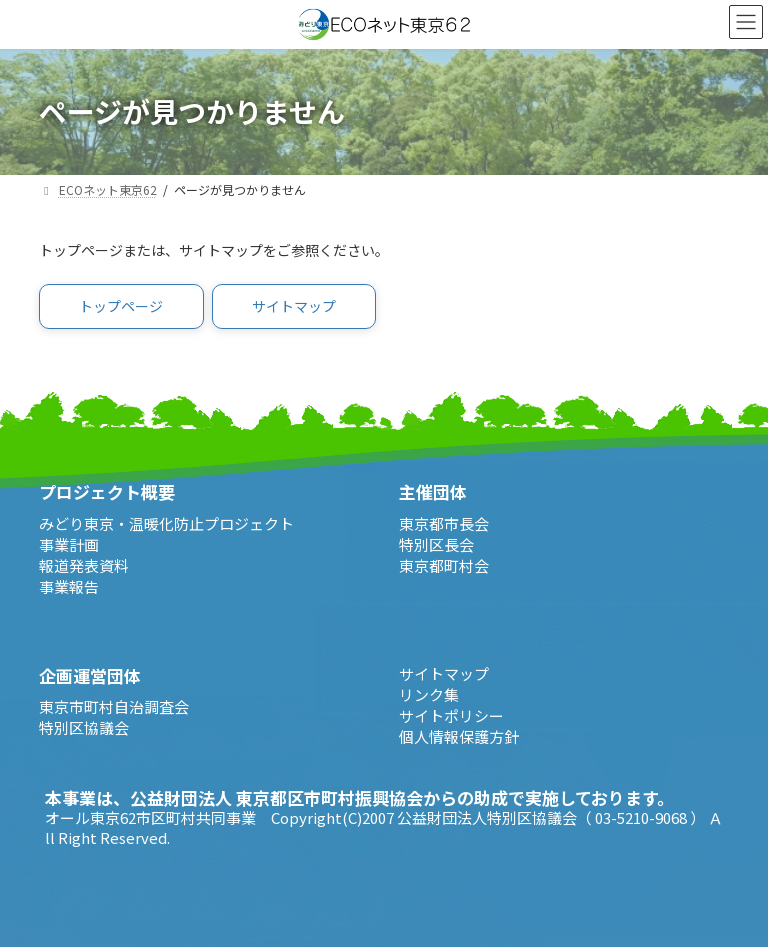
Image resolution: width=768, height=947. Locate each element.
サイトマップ (444, 673)
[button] (121, 306)
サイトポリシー (451, 715)
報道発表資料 (84, 565)
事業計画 (69, 544)
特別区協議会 (84, 727)
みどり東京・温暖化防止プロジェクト (166, 523)
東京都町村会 (444, 565)
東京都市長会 (444, 523)
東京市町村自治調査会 (114, 706)
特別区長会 (436, 544)
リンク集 (429, 694)
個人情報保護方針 (459, 736)
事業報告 (69, 586)
